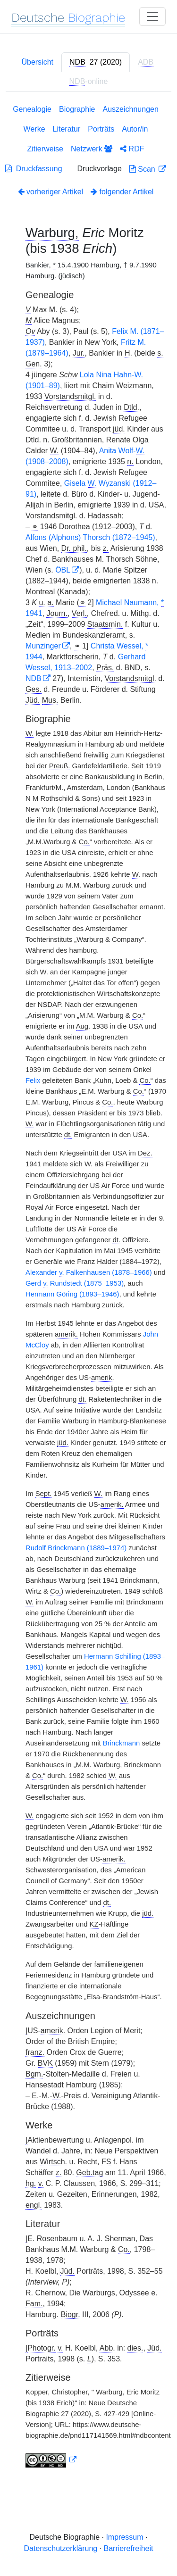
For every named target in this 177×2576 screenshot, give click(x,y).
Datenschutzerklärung (61, 2548)
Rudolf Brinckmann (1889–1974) (75, 1548)
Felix (32, 1080)
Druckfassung (33, 169)
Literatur (67, 129)
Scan (143, 169)
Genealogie (32, 109)
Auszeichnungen (131, 109)
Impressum (124, 2537)
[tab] (95, 62)
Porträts (101, 129)
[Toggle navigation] (152, 16)
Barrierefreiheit (128, 2548)
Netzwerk (91, 149)
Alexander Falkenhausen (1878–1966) (88, 1273)
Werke (34, 129)
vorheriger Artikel (51, 192)
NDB (33, 678)
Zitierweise (45, 149)
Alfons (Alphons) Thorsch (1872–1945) (90, 537)
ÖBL (62, 570)
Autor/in (135, 129)
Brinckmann (121, 1743)
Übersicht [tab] (37, 62)
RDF (132, 149)
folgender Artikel (122, 192)
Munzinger (43, 646)
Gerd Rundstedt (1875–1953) (74, 1284)
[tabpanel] (88, 1288)
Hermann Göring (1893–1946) (72, 1294)
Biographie (77, 109)
